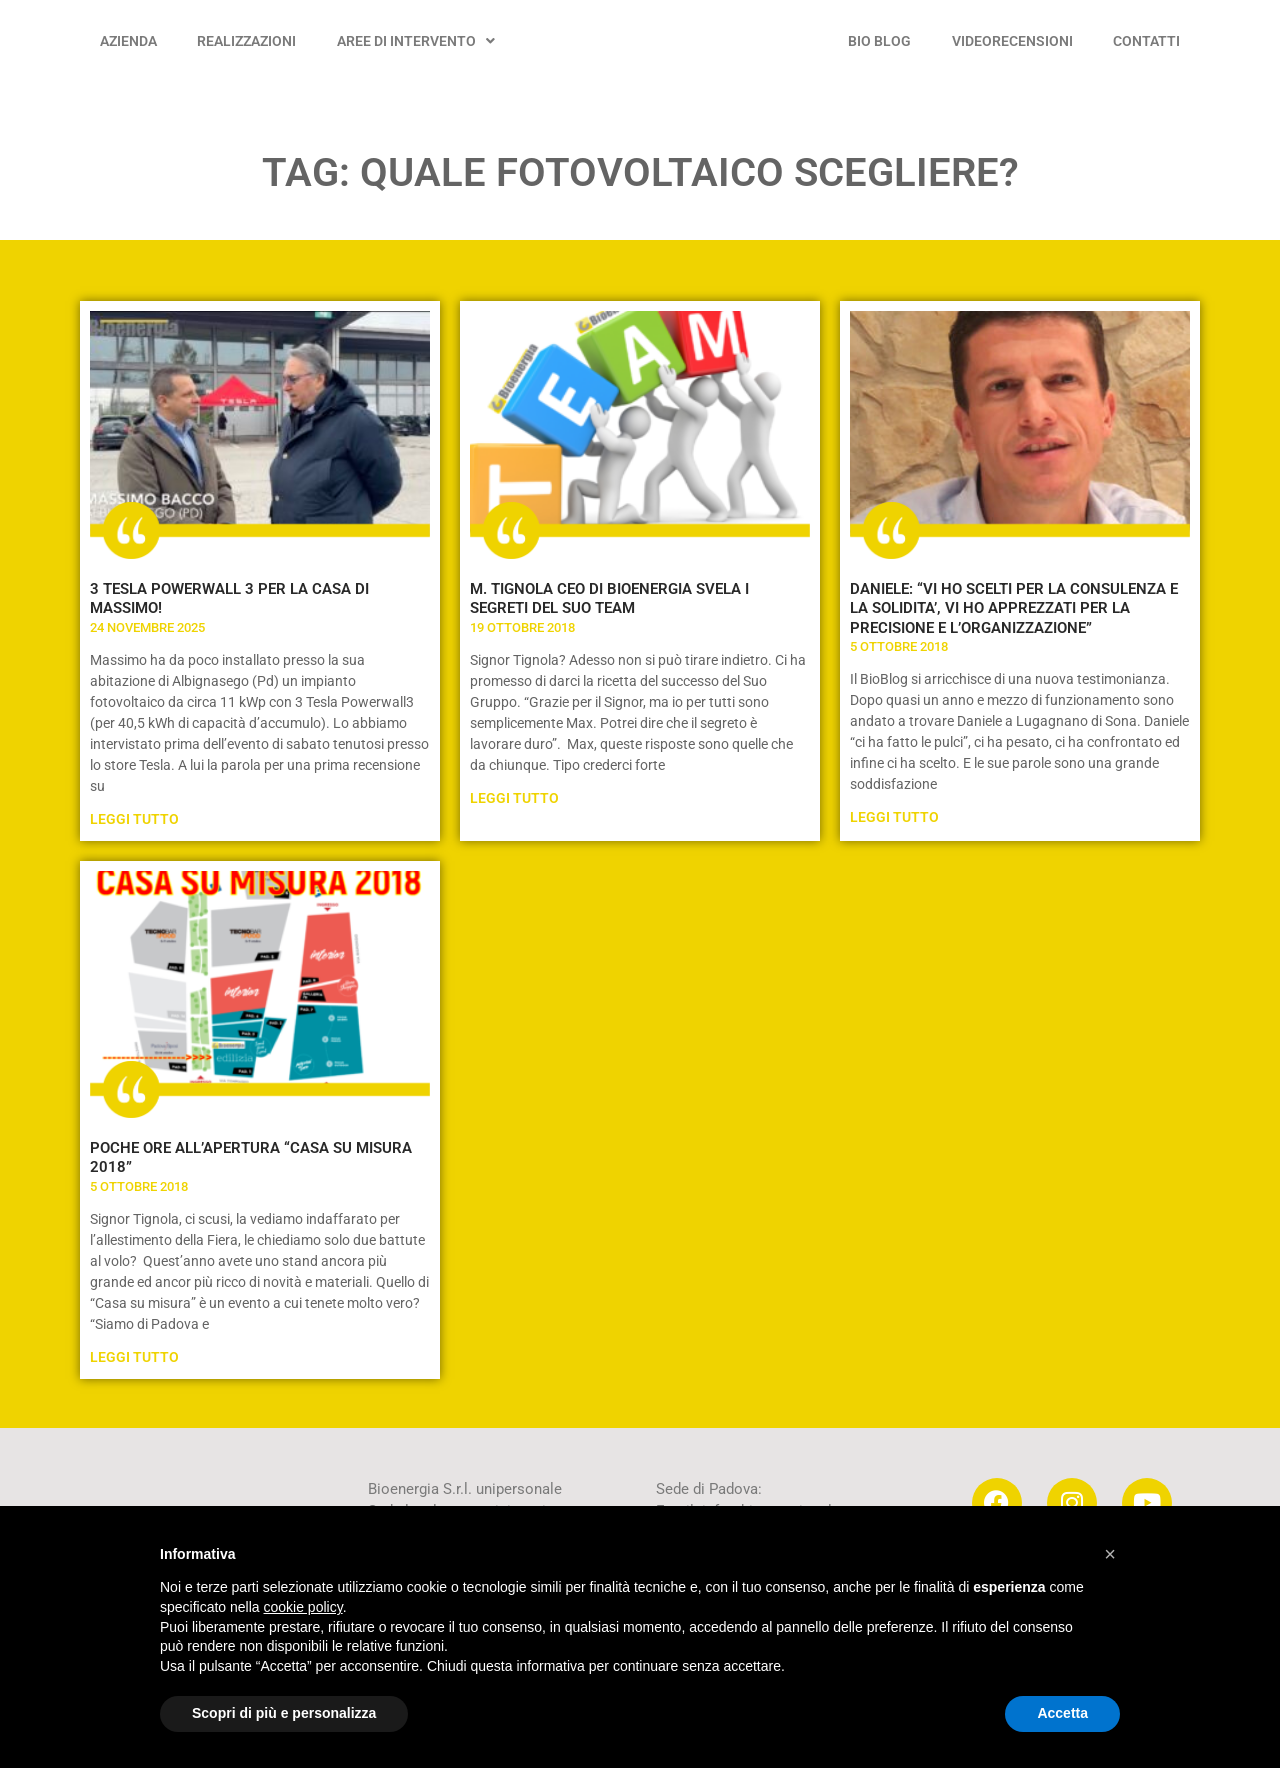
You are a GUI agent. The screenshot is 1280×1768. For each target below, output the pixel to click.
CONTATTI (1146, 41)
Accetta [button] (1062, 1713)
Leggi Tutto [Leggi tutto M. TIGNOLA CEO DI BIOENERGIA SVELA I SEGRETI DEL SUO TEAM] (514, 798)
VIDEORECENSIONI (1012, 41)
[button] (1110, 1554)
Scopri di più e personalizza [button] (284, 1713)
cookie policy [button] (303, 1607)
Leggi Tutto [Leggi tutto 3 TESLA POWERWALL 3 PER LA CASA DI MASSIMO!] (134, 819)
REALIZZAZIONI (246, 41)
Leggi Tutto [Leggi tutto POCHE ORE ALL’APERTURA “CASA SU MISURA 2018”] (134, 1357)
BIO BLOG (879, 41)
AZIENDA (128, 41)
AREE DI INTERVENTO (416, 41)
